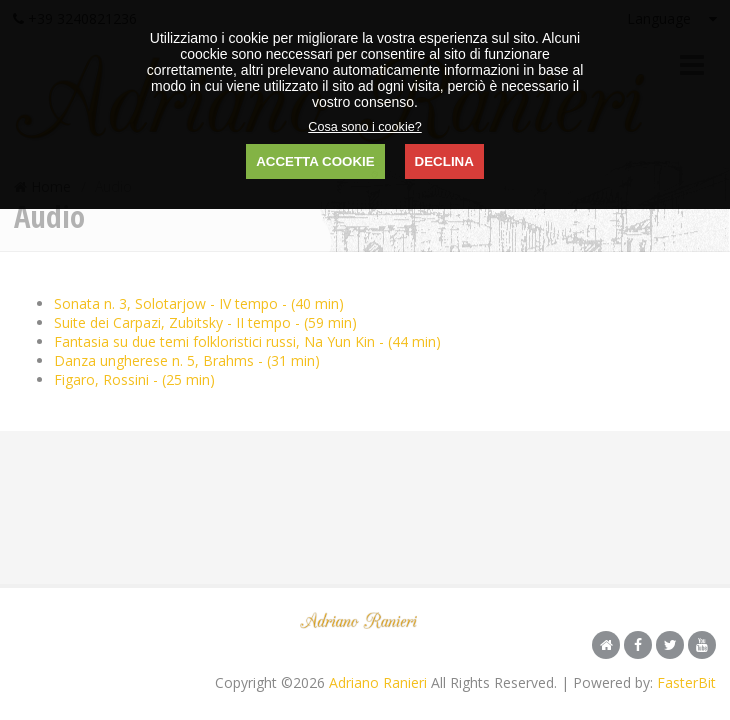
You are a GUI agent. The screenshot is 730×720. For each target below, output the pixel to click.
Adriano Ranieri (378, 682)
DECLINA (444, 161)
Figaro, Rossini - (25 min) (134, 379)
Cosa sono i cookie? (364, 127)
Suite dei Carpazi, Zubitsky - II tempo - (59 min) (205, 322)
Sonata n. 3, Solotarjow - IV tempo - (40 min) (199, 303)
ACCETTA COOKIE (315, 161)
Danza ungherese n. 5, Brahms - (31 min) (187, 360)
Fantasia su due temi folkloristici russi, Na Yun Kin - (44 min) (247, 341)
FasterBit (686, 682)
